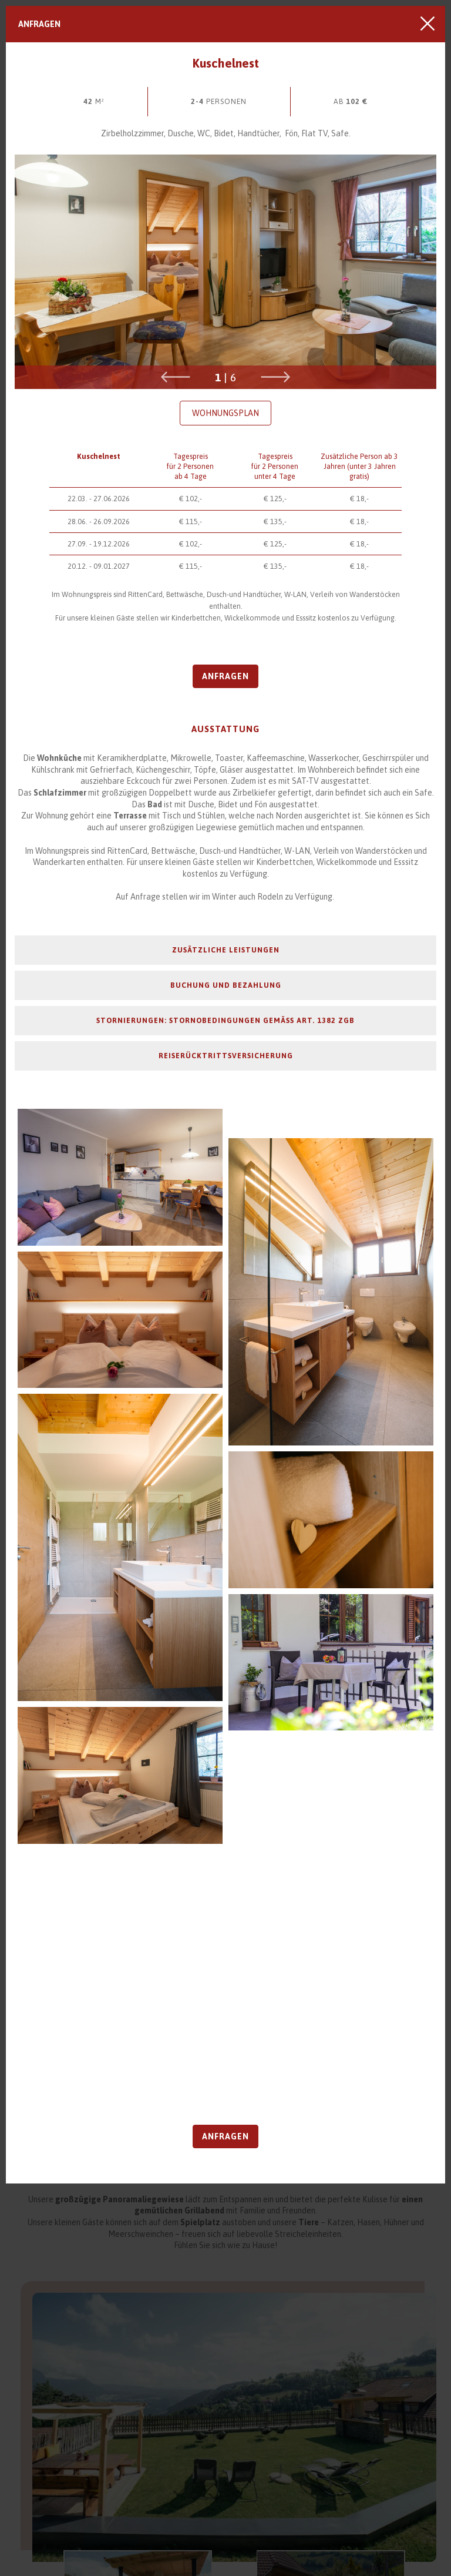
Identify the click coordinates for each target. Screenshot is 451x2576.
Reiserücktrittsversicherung (226, 1055)
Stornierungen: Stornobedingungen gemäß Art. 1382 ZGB (225, 1020)
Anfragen (39, 24)
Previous (175, 377)
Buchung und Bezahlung (225, 985)
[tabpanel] (225, 272)
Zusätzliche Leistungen (226, 949)
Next (275, 377)
